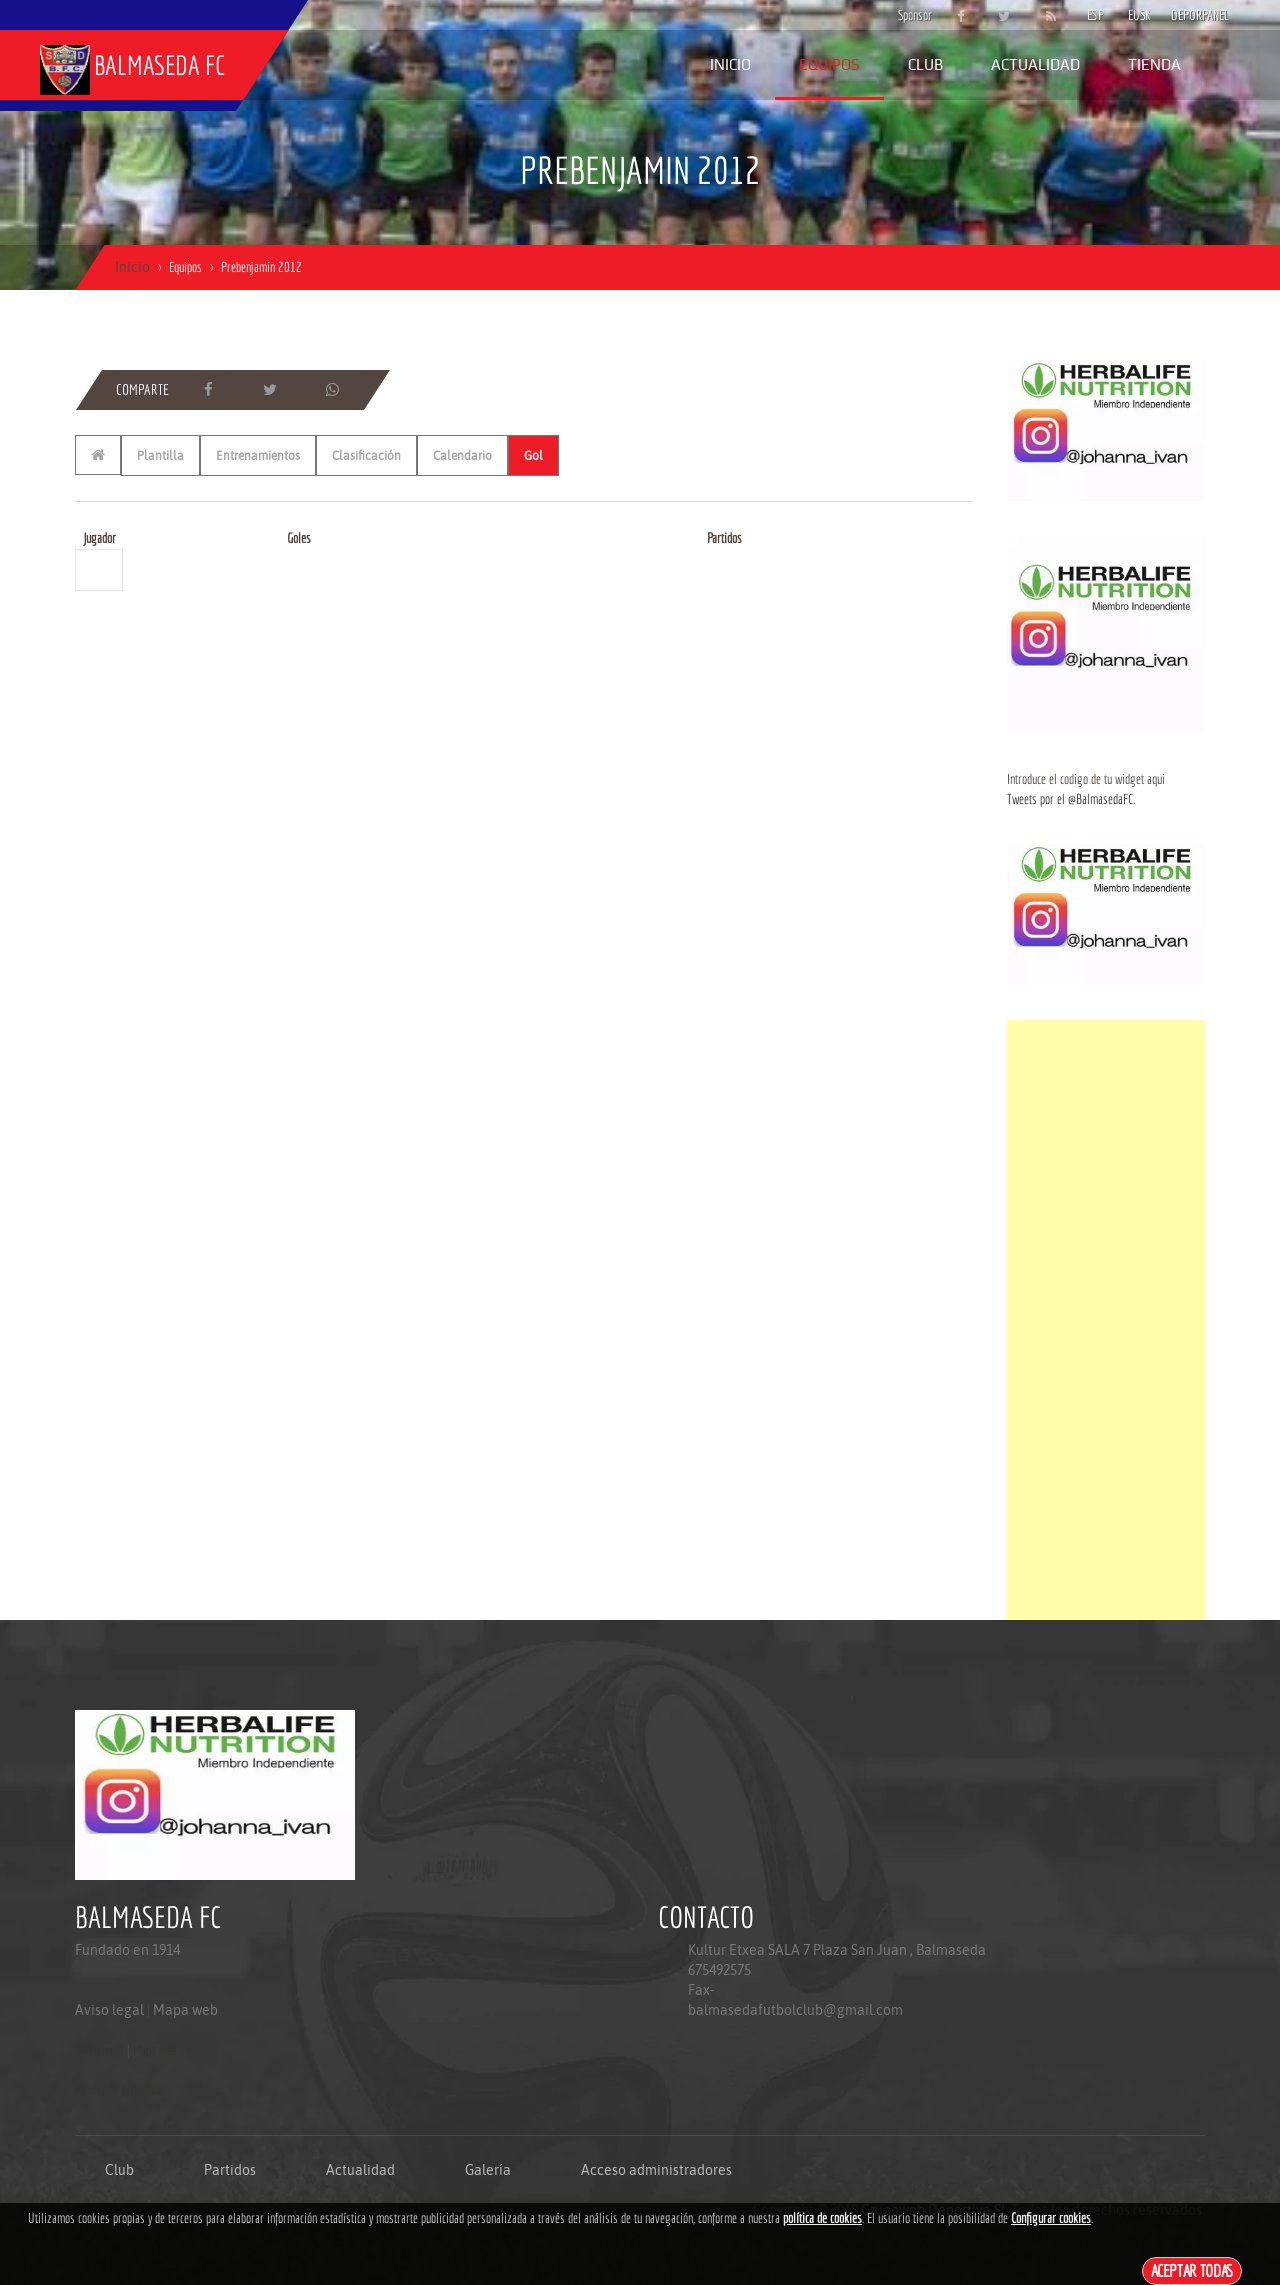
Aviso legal (109, 2010)
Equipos (829, 64)
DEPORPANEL (1183, 15)
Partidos (230, 2170)
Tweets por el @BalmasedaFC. (1071, 799)
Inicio (730, 64)
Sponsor (910, 15)
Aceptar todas (1192, 2270)
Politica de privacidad (120, 2090)
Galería (488, 2170)
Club (925, 64)
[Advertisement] (1106, 1320)
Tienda (1154, 64)
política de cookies (822, 2218)
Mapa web (185, 2010)
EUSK (1139, 15)
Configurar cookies (1051, 2218)
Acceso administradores (656, 2170)
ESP (1095, 15)
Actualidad (1035, 64)
